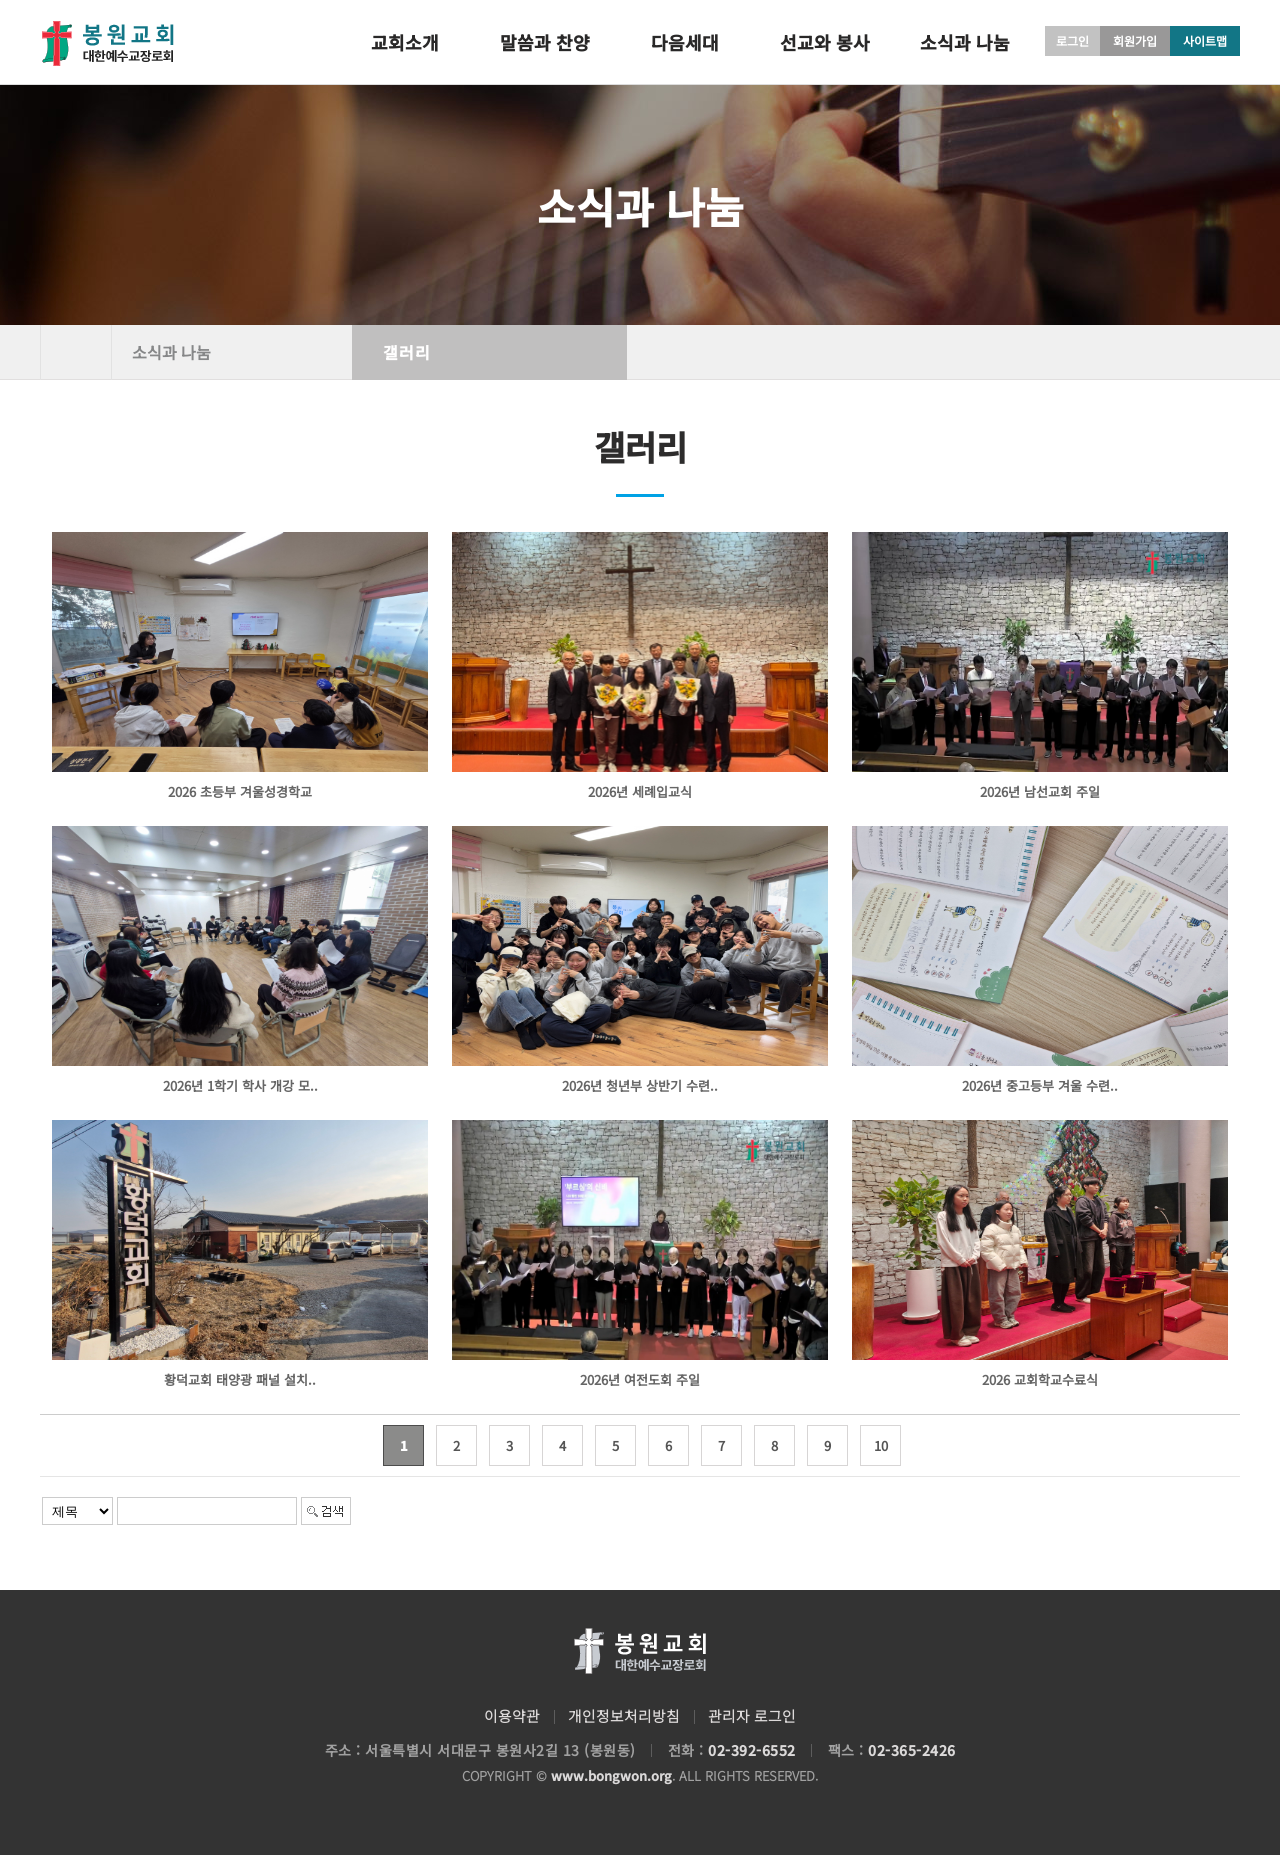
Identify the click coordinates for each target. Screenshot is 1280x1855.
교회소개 (405, 42)
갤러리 (407, 352)
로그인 (1072, 40)
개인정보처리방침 (624, 1715)
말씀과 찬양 (545, 42)
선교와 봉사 (825, 42)
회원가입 (1135, 40)
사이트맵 (1205, 40)
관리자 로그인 (752, 1715)
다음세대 (685, 42)
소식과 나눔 (965, 42)
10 (881, 1445)
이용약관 (512, 1715)
